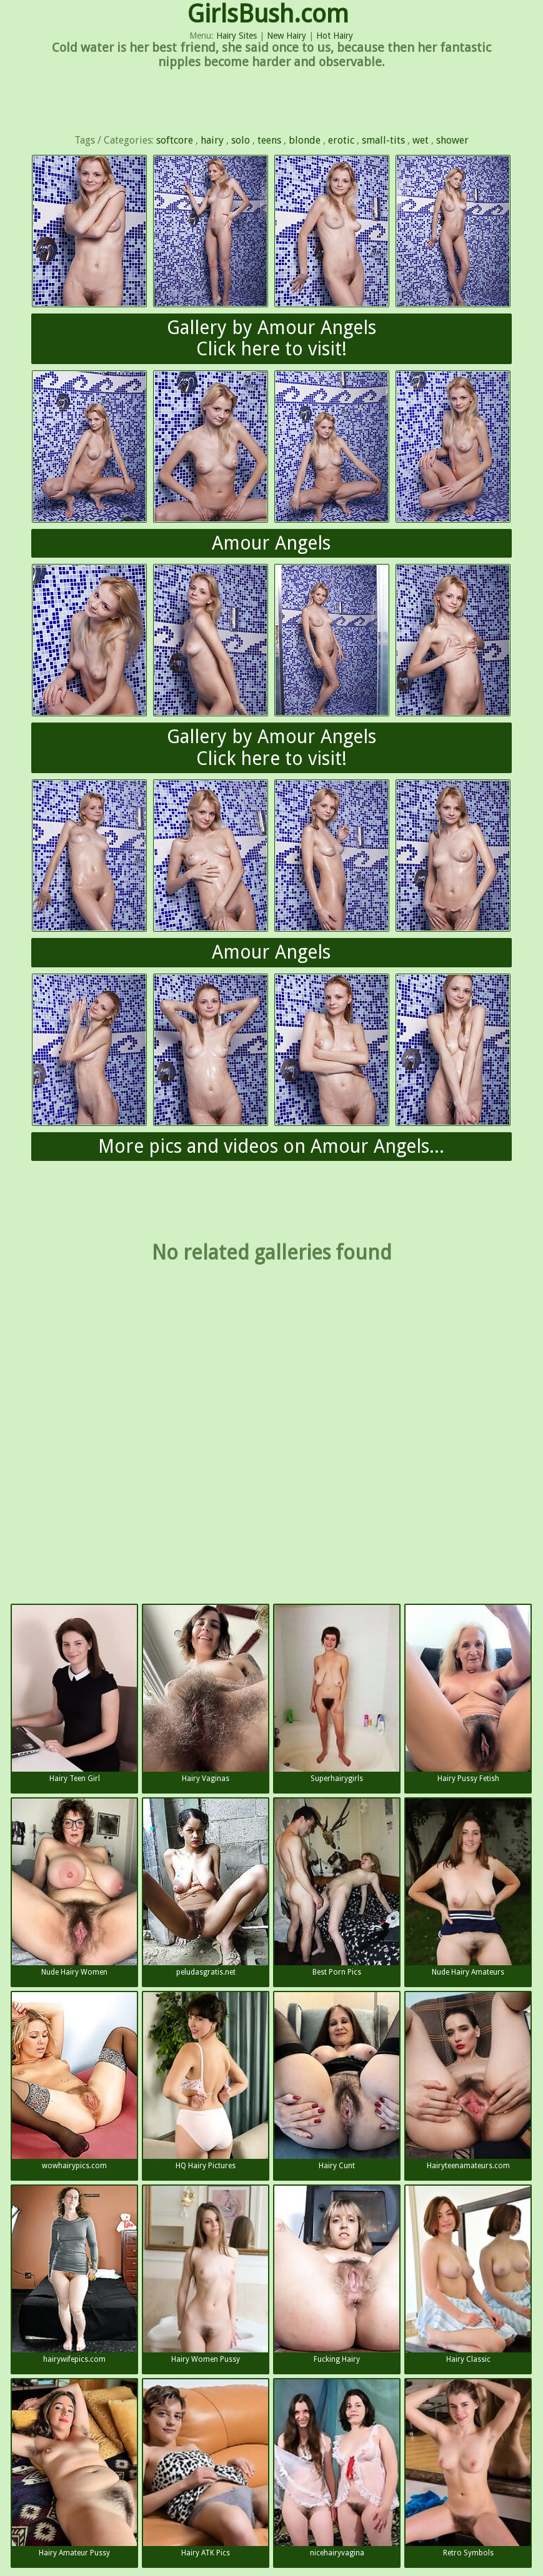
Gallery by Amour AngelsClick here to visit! (271, 338)
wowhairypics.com (74, 2081)
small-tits (383, 140)
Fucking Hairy (336, 2275)
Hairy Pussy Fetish (468, 1694)
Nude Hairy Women (74, 1887)
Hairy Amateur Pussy (74, 2468)
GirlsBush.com (268, 14)
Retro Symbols (468, 2468)
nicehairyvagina (336, 2468)
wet (420, 140)
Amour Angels (271, 543)
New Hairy (286, 36)
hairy (212, 140)
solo (240, 140)
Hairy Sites (236, 36)
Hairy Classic (468, 2275)
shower (452, 140)
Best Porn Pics (336, 1887)
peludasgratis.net (205, 1887)
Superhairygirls (336, 1694)
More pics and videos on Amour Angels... (271, 1146)
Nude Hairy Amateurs (468, 1887)
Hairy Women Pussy (205, 2275)
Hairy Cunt (336, 2081)
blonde (305, 140)
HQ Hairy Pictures (205, 2081)
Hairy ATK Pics (205, 2468)
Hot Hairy (334, 36)
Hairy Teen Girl (74, 1694)
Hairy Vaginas (205, 1694)
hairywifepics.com (74, 2275)
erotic (341, 140)
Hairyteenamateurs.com (468, 2081)
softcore (174, 140)
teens (269, 140)
